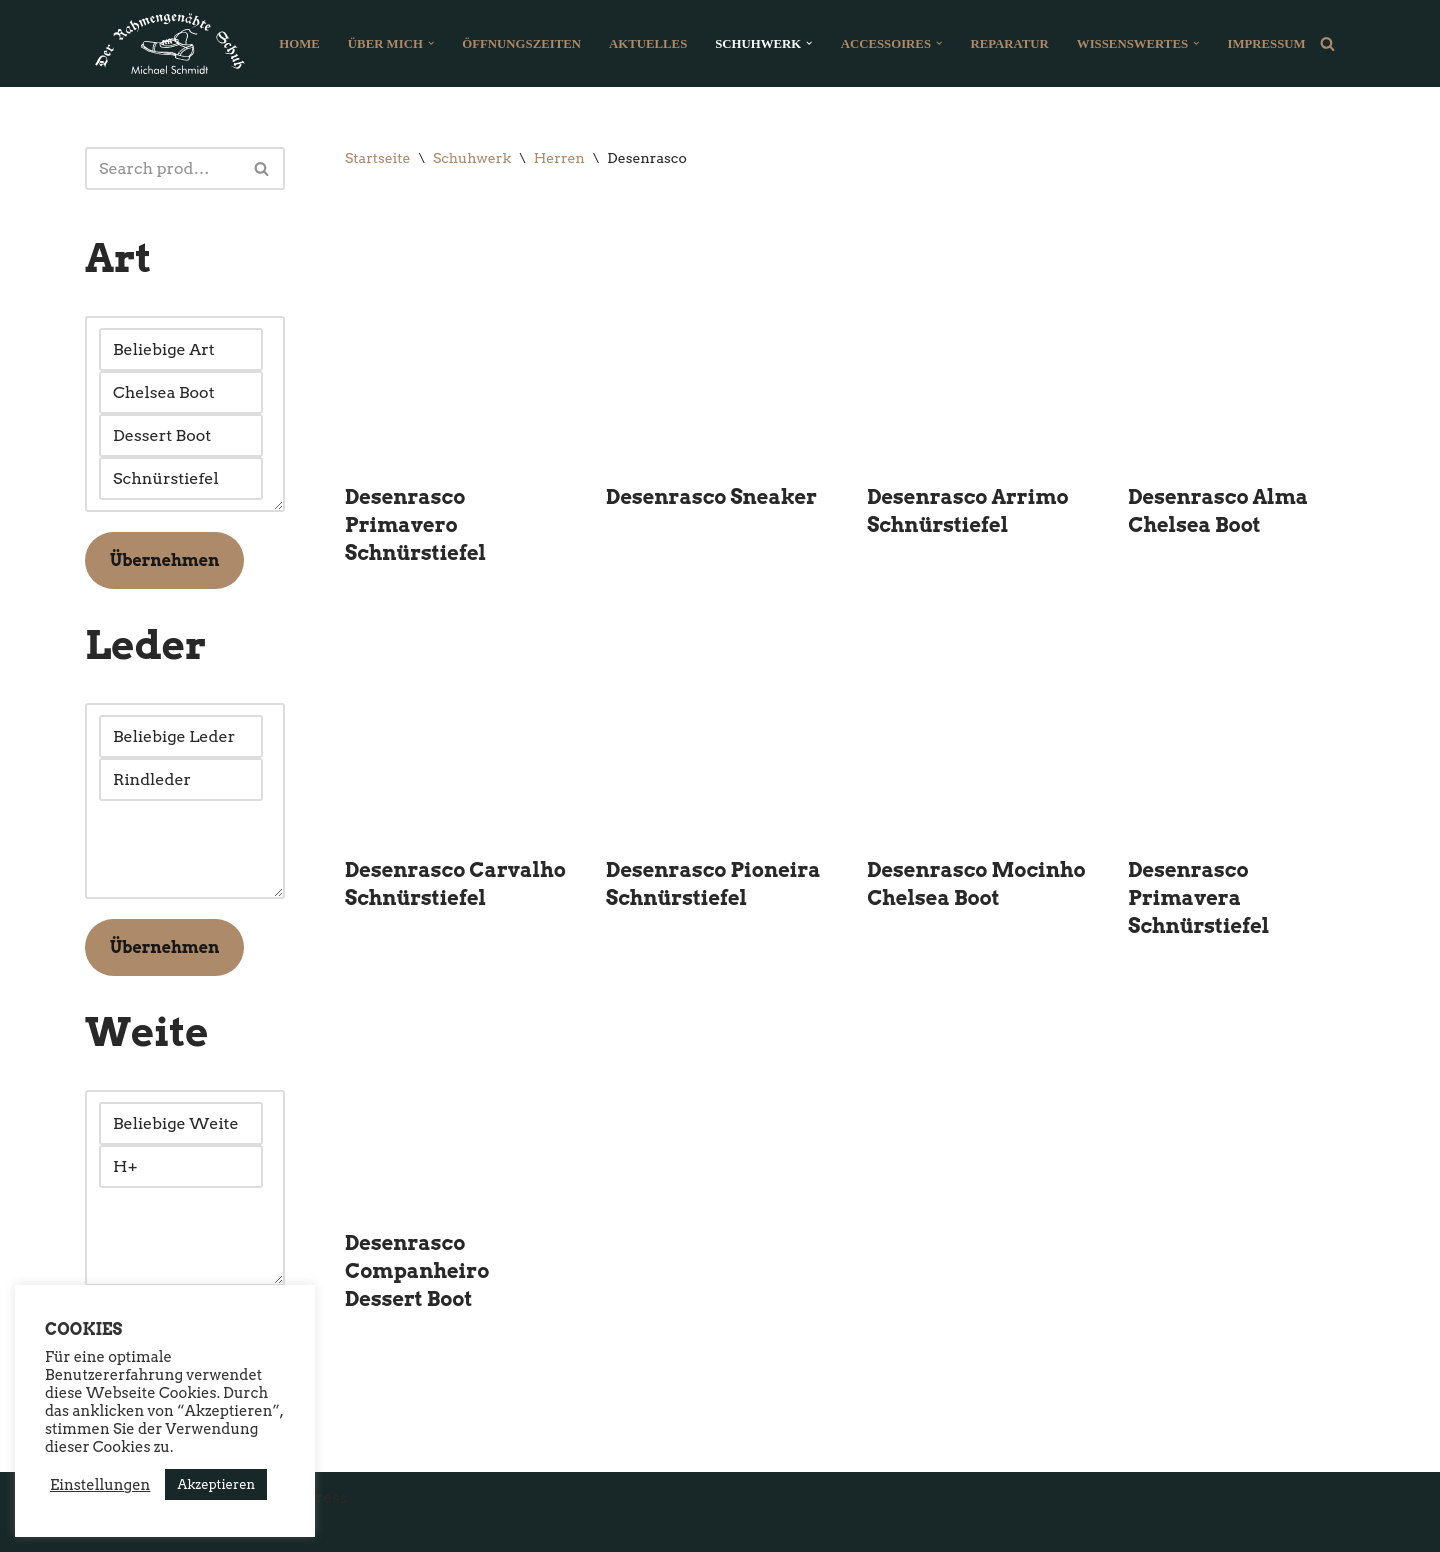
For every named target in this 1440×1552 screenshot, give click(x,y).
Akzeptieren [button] (216, 1484)
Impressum (1266, 44)
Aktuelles (648, 44)
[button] (431, 43)
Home (299, 44)
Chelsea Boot (181, 392)
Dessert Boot (181, 435)
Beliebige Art (181, 349)
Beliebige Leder (181, 736)
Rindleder (181, 779)
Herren (559, 158)
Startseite (377, 158)
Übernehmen (164, 560)
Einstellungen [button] (100, 1485)
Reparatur (1009, 44)
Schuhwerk (472, 158)
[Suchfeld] (1327, 43)
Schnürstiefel (181, 478)
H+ (181, 1166)
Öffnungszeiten (521, 44)
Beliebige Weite (181, 1123)
